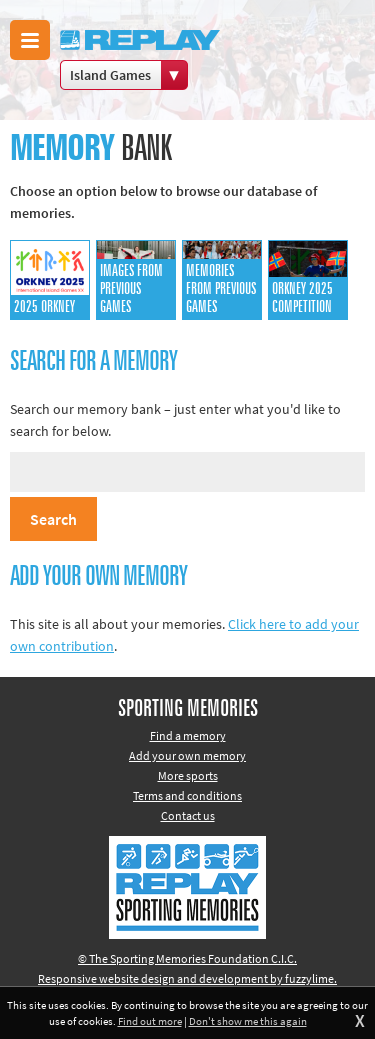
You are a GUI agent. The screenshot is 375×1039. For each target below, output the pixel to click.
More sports (188, 775)
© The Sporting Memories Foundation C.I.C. (187, 958)
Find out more (150, 1021)
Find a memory (188, 735)
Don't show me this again (248, 1021)
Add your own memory (187, 755)
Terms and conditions (187, 795)
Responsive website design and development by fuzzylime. (187, 978)
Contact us (188, 815)
